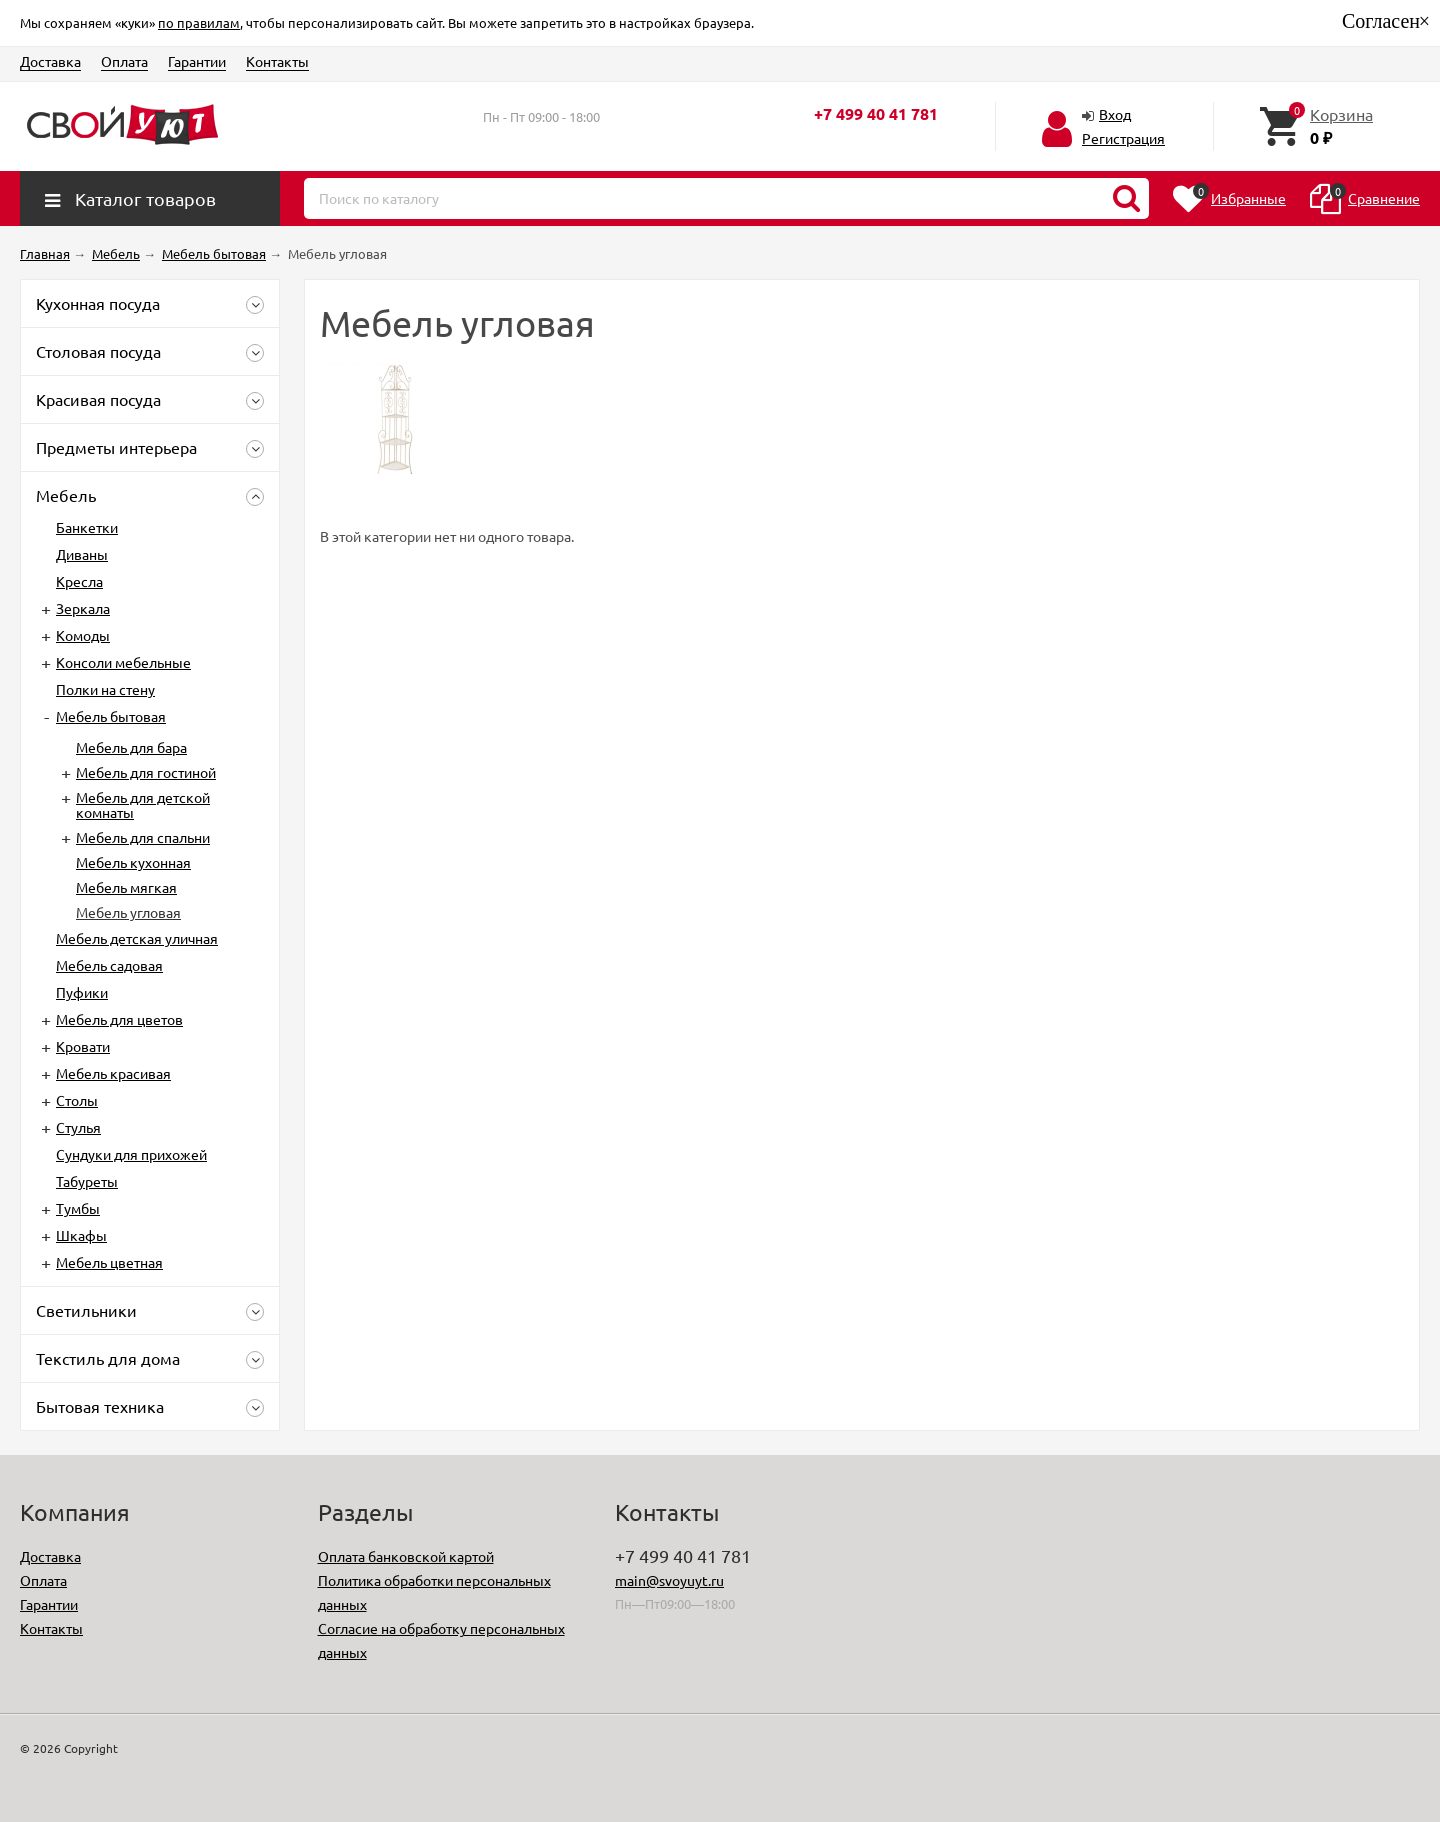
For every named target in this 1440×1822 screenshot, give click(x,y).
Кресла (79, 581)
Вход (1115, 114)
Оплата (124, 61)
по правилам (199, 22)
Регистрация (1123, 138)
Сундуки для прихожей (131, 1154)
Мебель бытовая (111, 716)
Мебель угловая (128, 912)
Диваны (82, 554)
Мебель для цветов (119, 1019)
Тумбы (78, 1208)
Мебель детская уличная (137, 938)
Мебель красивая (113, 1073)
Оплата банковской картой (406, 1556)
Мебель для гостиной (146, 772)
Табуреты (87, 1181)
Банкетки (87, 527)
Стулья (78, 1127)
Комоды (83, 635)
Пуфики (82, 992)
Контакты (277, 61)
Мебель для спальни (143, 837)
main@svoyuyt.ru (669, 1580)
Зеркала (83, 608)
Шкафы (81, 1235)
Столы (77, 1100)
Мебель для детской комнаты (143, 804)
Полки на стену (105, 689)
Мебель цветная (109, 1262)
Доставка (50, 61)
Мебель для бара (131, 747)
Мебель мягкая (126, 887)
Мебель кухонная (133, 862)
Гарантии (197, 61)
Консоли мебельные (123, 662)
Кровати (83, 1046)
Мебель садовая (109, 965)
